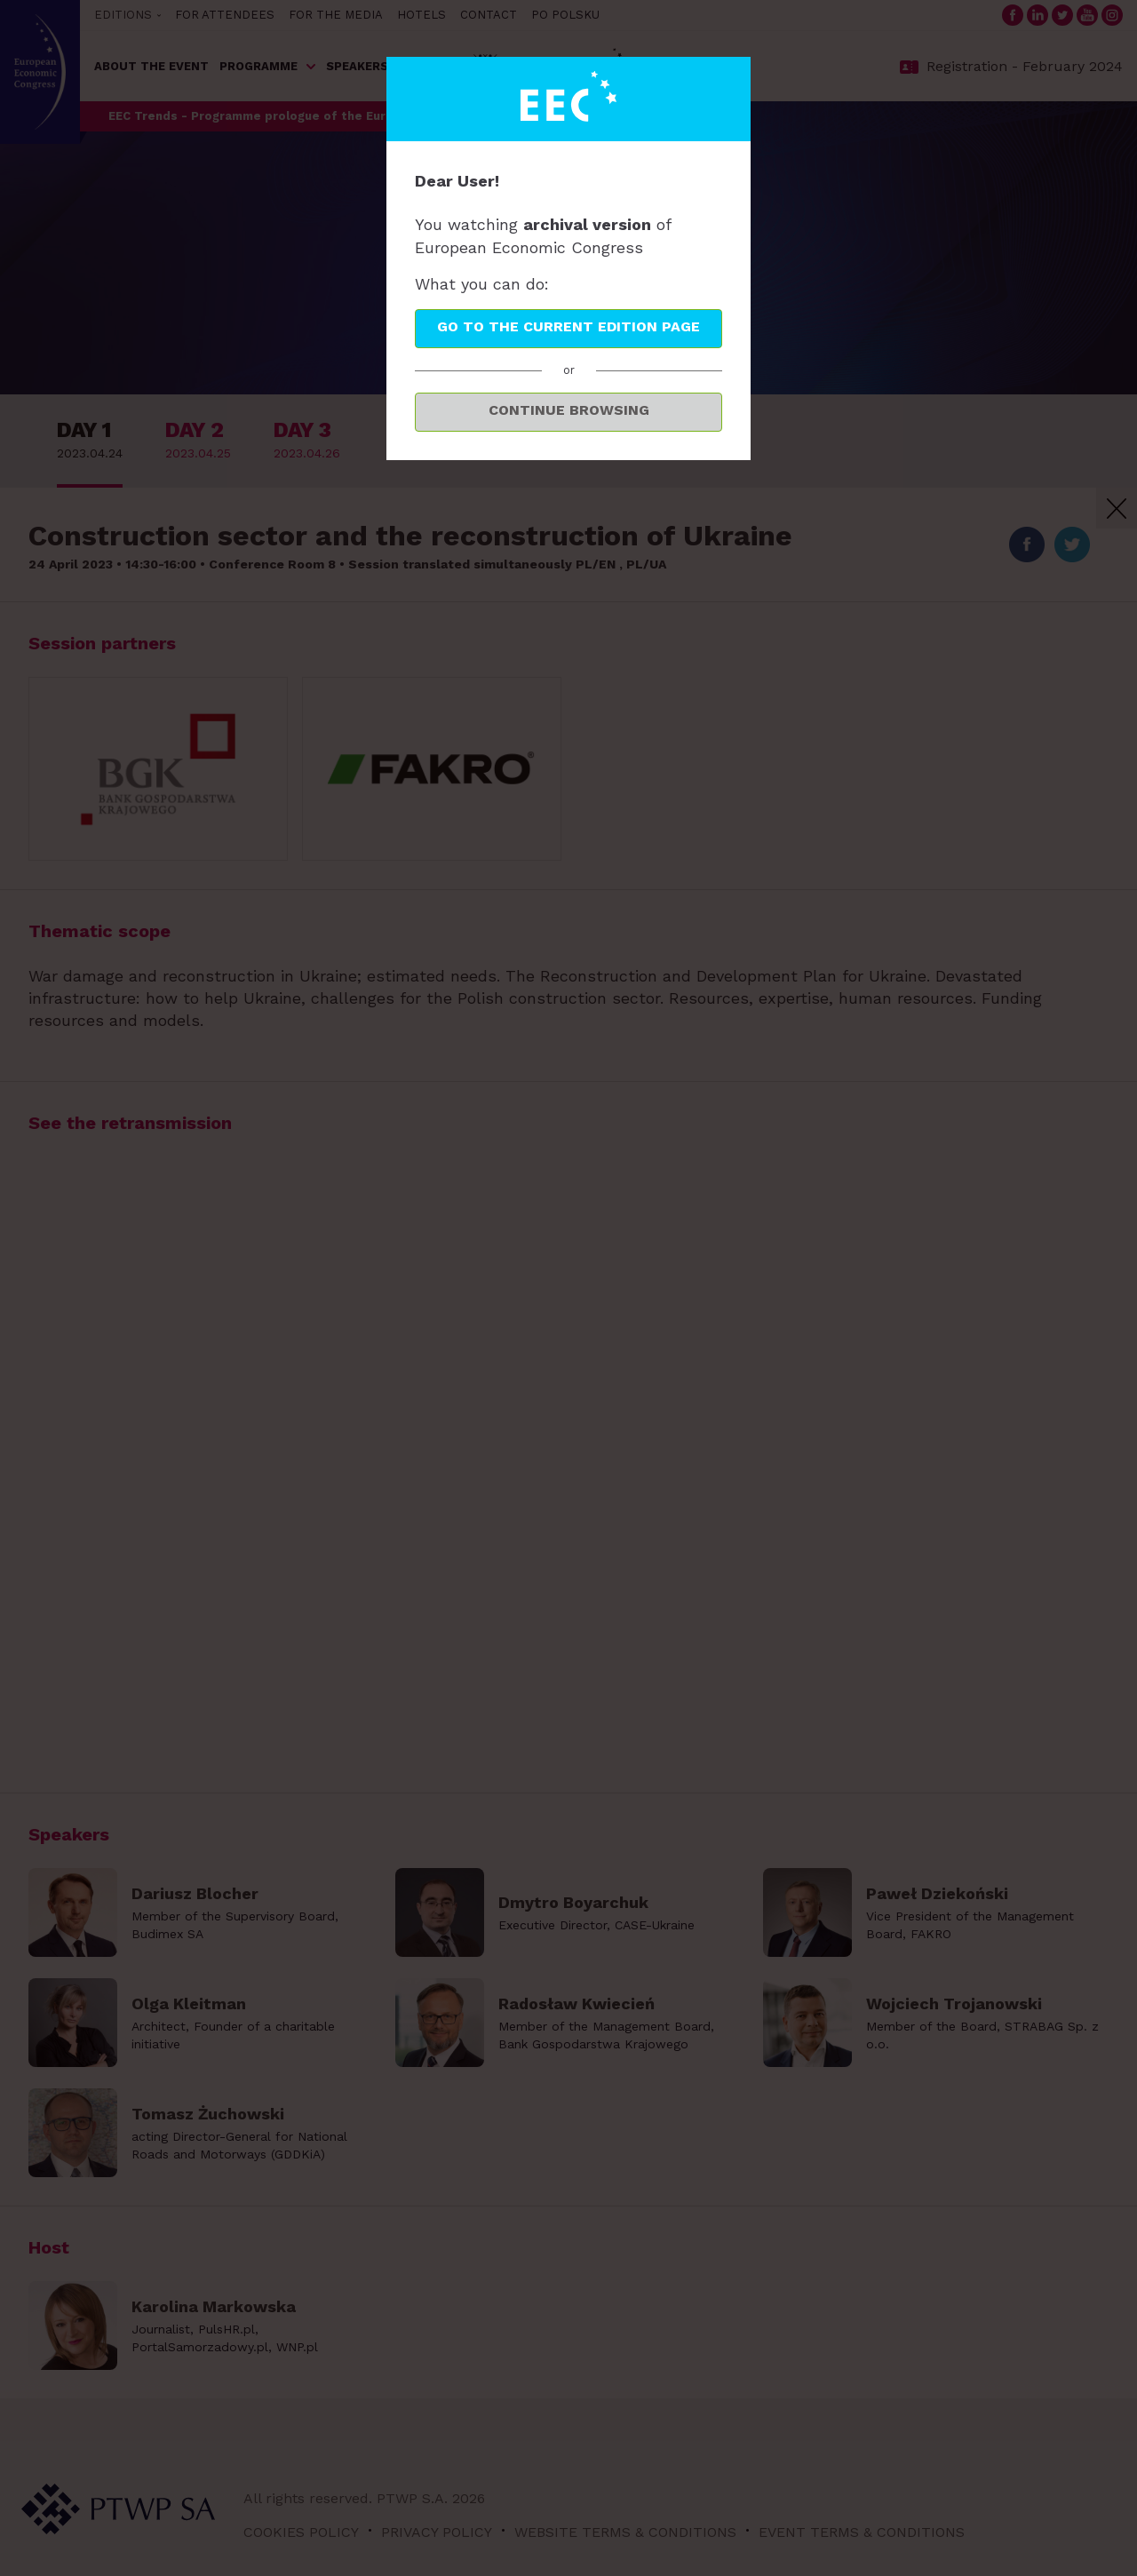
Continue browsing (569, 410)
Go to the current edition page (568, 326)
